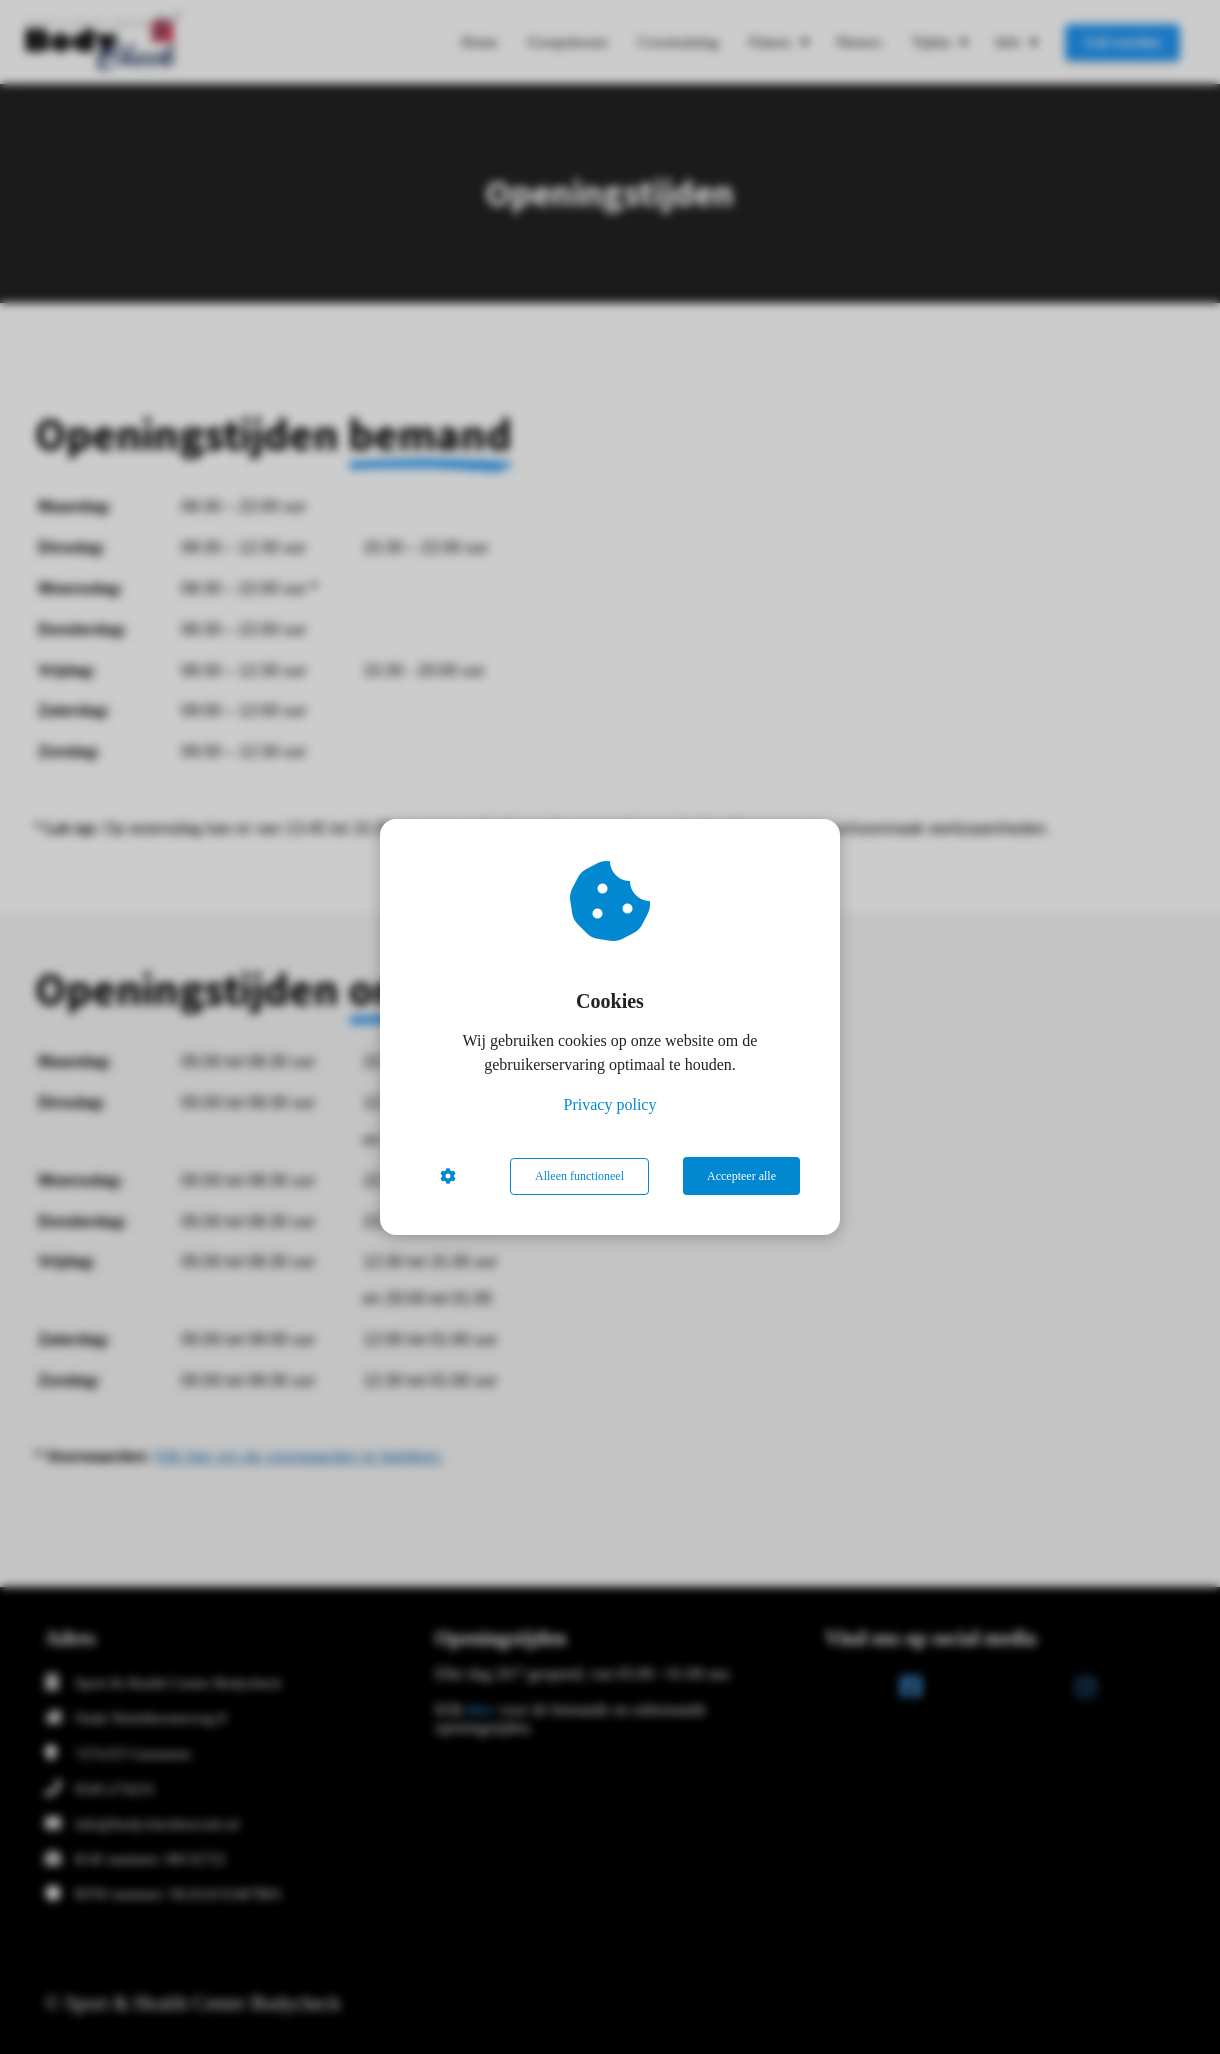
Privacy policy (610, 1105)
